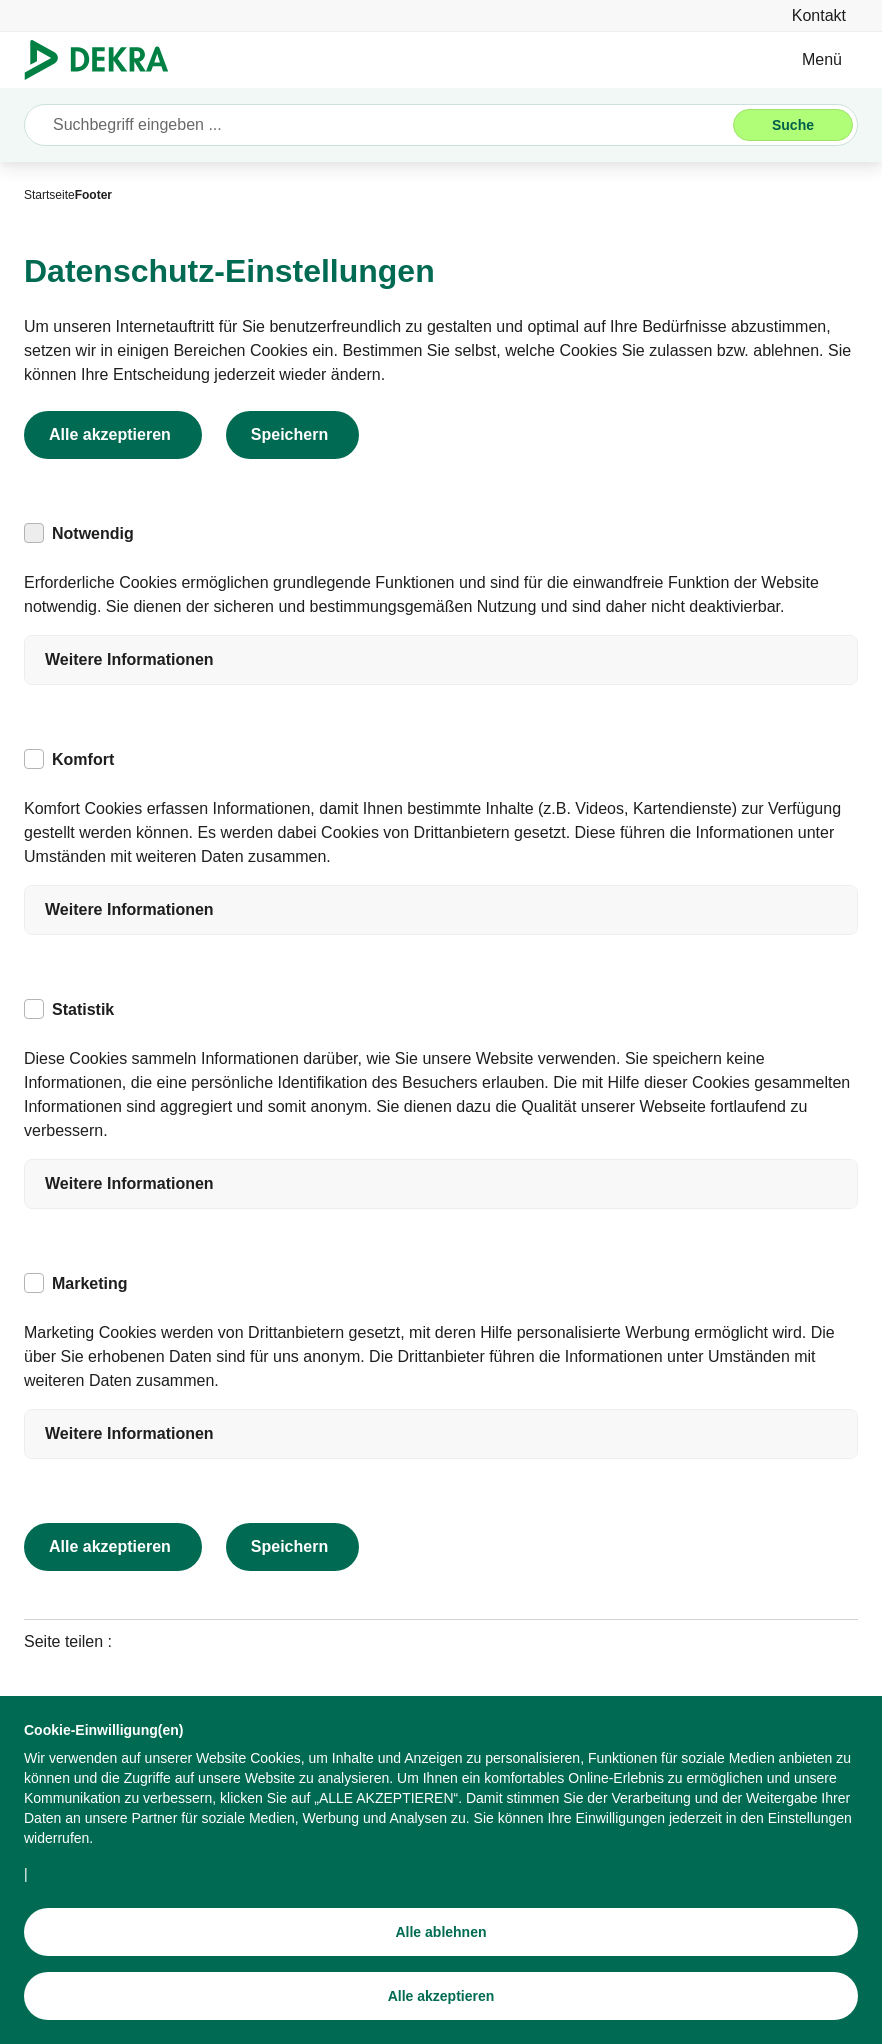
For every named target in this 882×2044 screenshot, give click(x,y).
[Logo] (104, 60)
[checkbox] (34, 533)
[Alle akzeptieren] (441, 2008)
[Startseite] (49, 195)
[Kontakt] (819, 15)
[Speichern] (292, 435)
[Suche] (793, 125)
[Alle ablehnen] (441, 1944)
